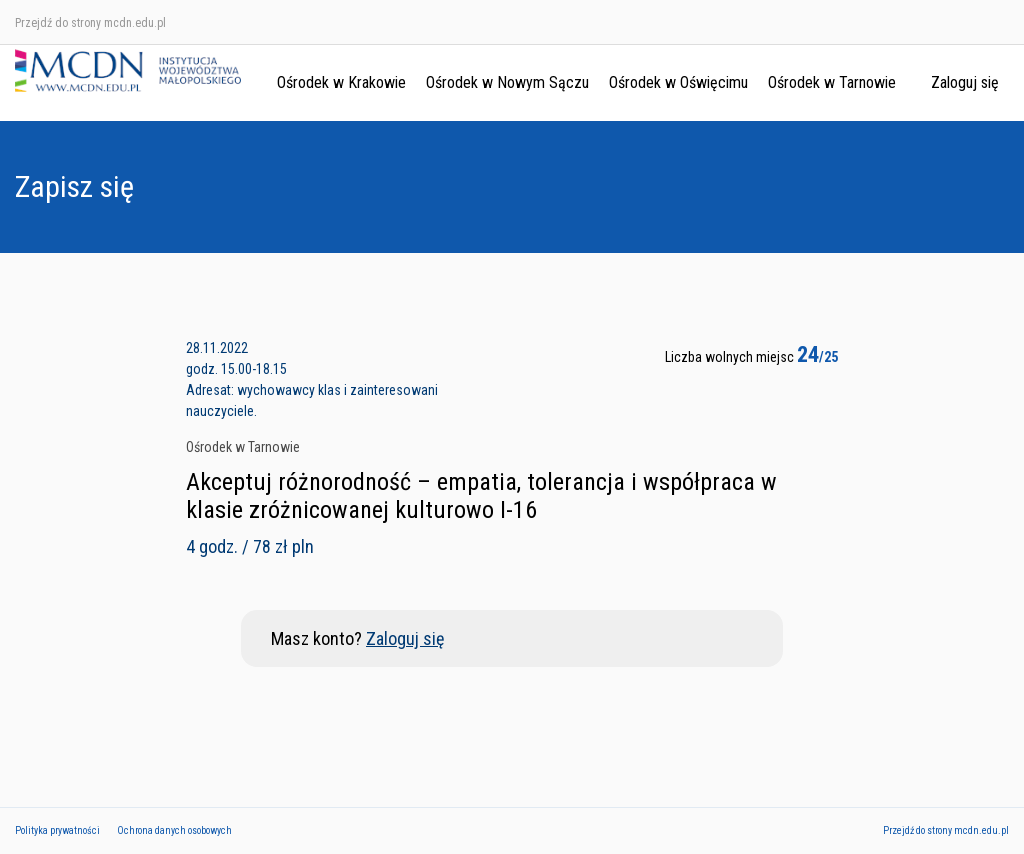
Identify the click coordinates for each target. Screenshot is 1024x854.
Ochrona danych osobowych (174, 830)
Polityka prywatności (57, 830)
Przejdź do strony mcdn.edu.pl (90, 23)
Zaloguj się (965, 82)
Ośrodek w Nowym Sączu (507, 82)
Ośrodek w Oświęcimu (678, 82)
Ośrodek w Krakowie (341, 82)
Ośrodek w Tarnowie (832, 82)
